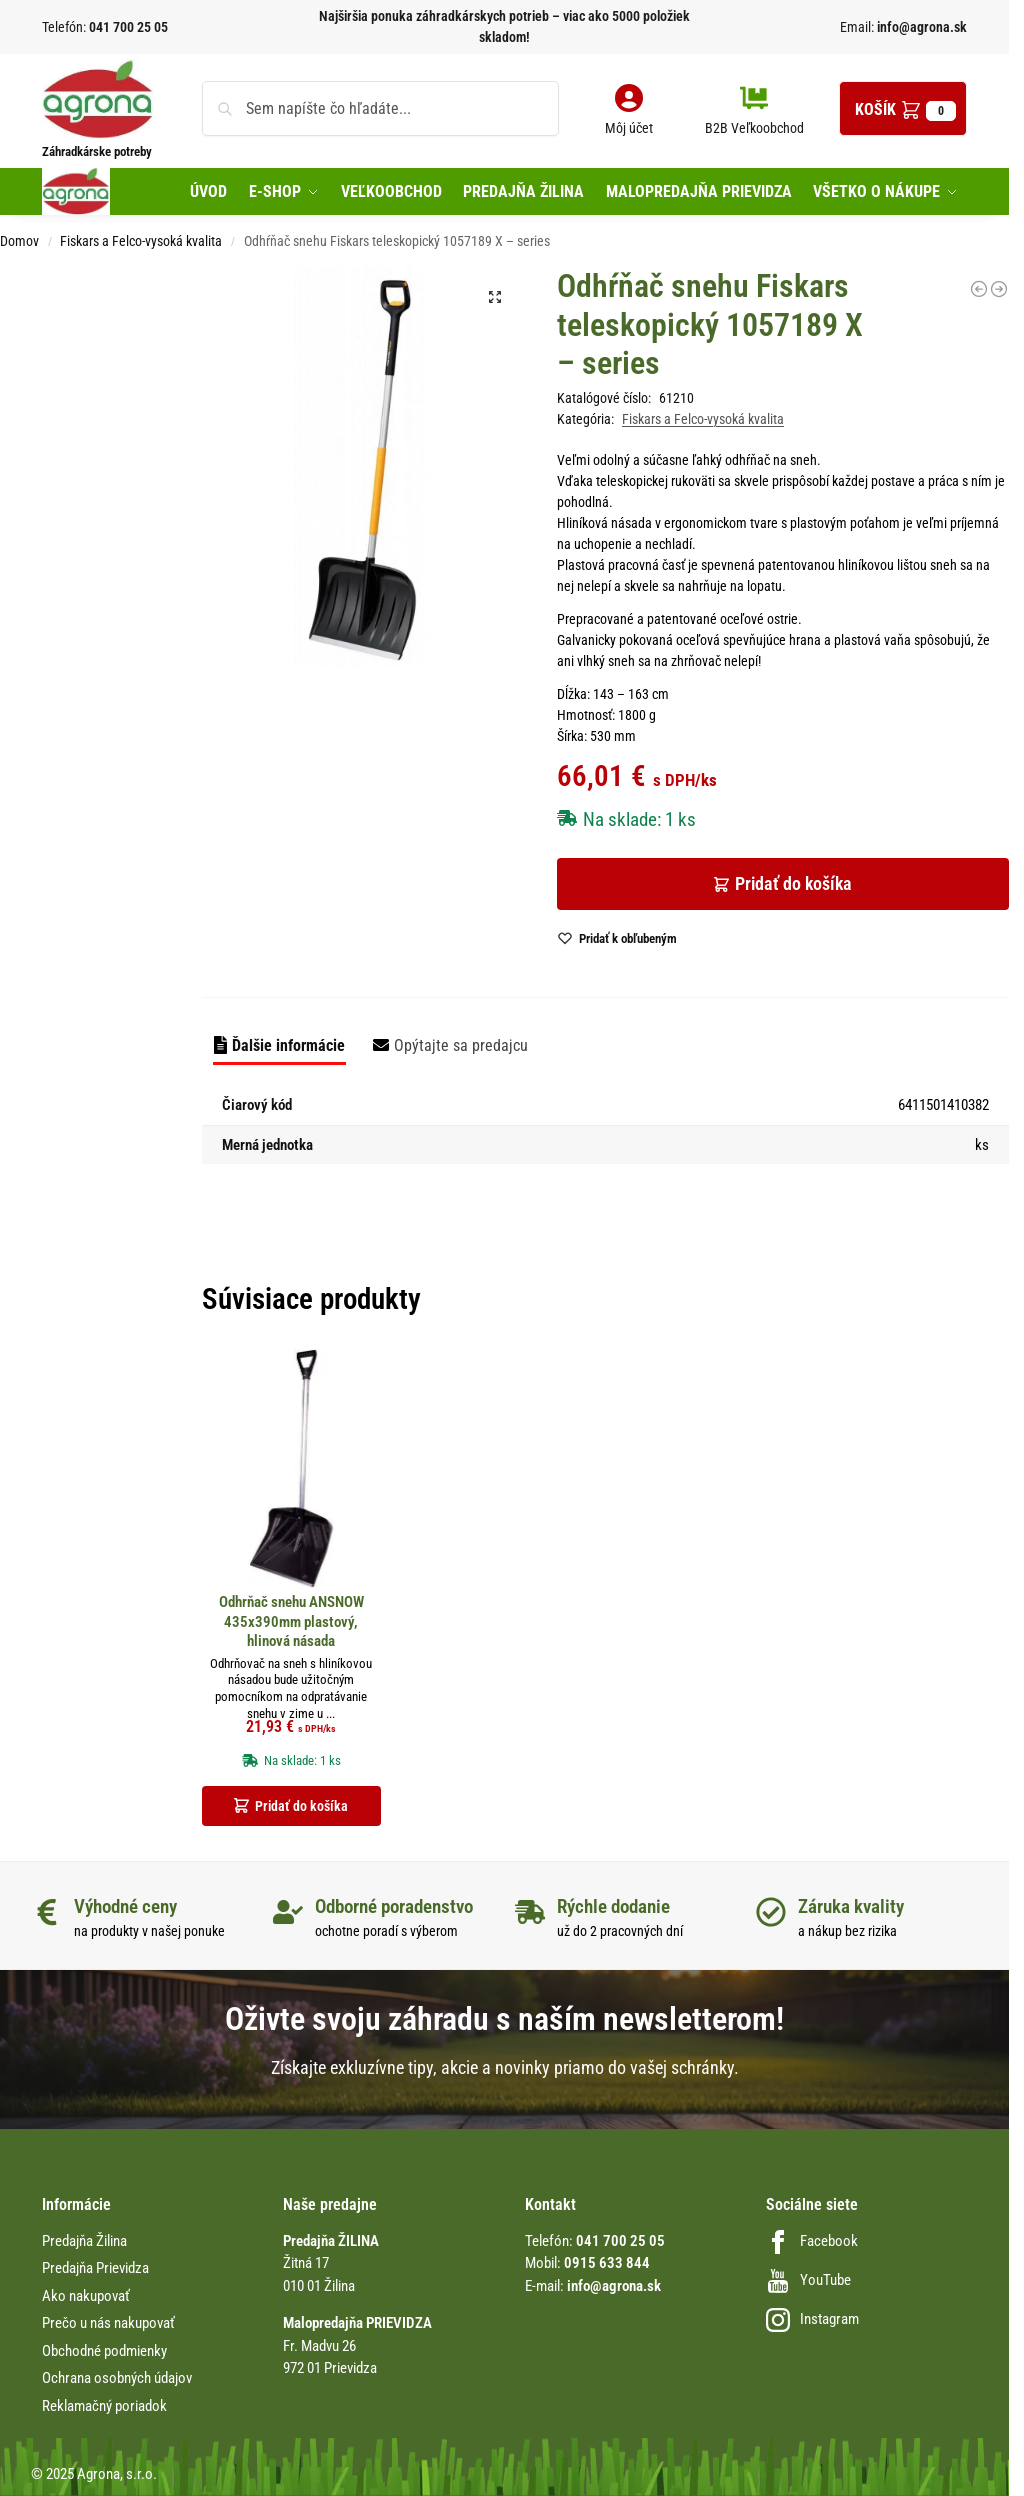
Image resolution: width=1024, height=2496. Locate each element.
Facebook (812, 2241)
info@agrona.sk (920, 27)
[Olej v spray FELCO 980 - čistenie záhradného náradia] (999, 289)
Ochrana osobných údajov (117, 2378)
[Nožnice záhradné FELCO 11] (979, 289)
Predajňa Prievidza (95, 2268)
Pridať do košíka (793, 883)
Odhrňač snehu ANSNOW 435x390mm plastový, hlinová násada (291, 1621)
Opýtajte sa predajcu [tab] (461, 1045)
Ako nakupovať (86, 2296)
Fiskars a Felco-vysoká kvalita (141, 241)
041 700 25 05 (128, 27)
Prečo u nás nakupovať (108, 2323)
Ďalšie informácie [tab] (288, 1045)
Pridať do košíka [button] (301, 1806)
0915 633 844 (607, 2263)
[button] (903, 108)
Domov (19, 241)
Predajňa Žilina (84, 2241)
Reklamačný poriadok (104, 2406)
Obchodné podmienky (104, 2351)
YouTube (808, 2280)
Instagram (812, 2319)
